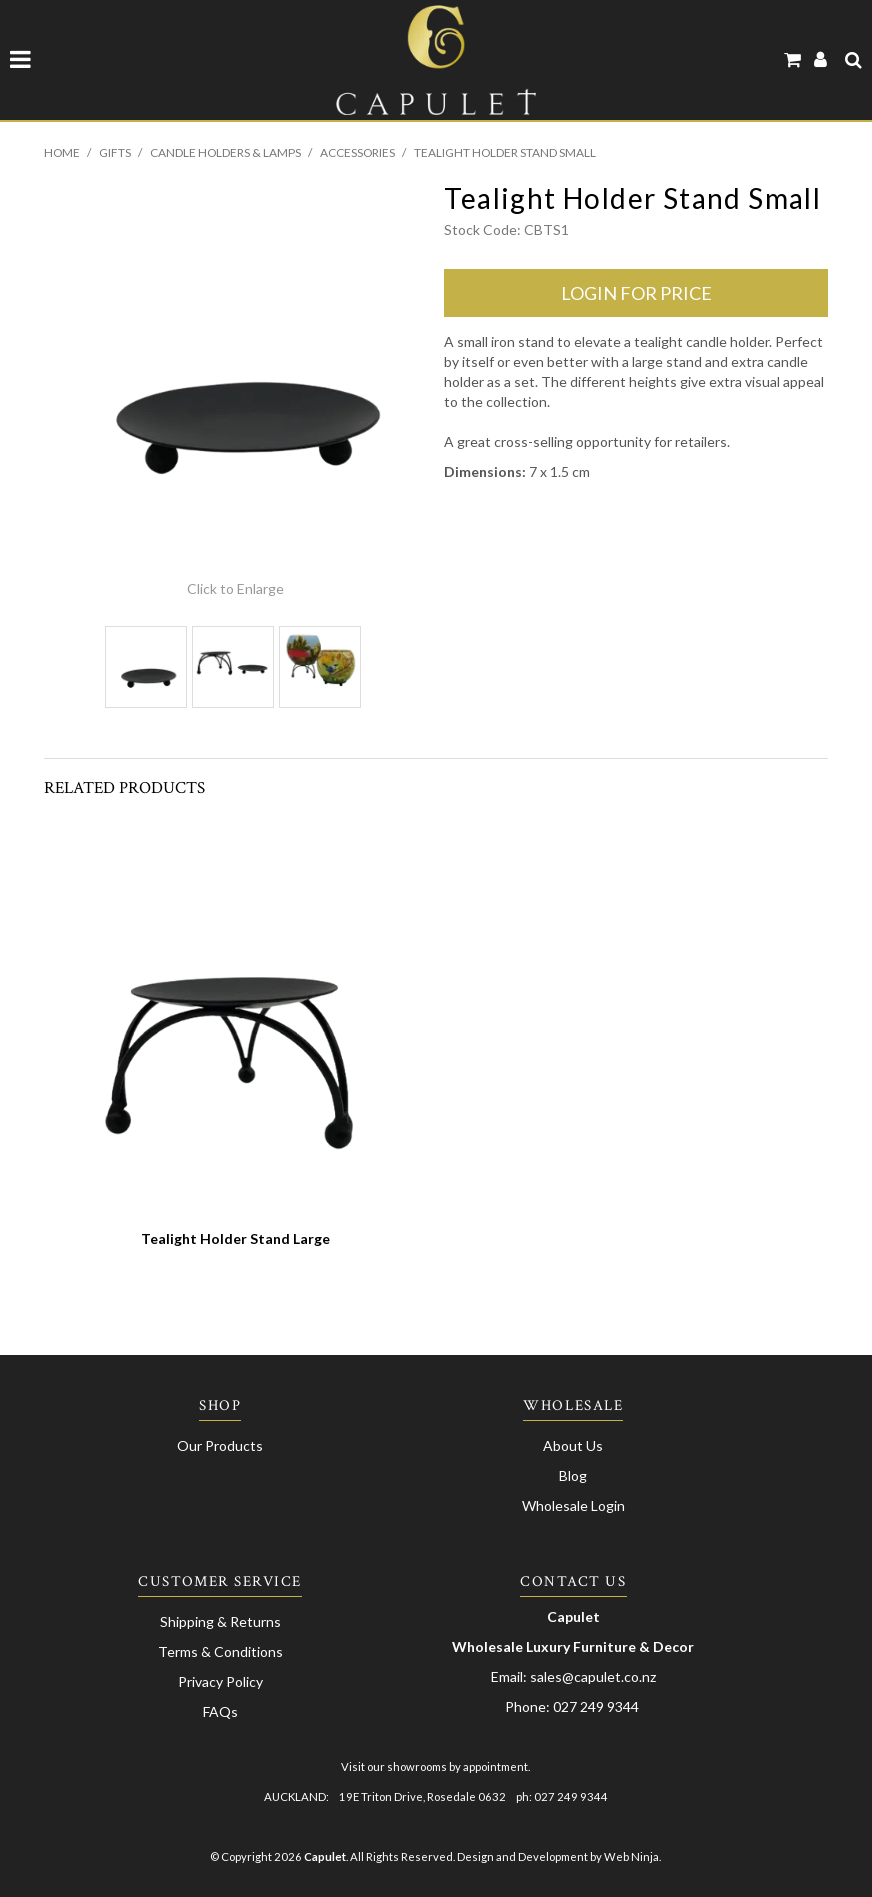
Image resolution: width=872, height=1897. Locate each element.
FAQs (220, 1711)
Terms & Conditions (220, 1651)
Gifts (115, 152)
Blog (573, 1475)
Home (62, 152)
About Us (573, 1445)
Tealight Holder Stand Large (235, 1238)
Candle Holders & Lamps (225, 152)
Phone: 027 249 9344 (572, 1706)
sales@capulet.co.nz (593, 1676)
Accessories (357, 152)
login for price (636, 293)
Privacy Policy (220, 1681)
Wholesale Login (573, 1505)
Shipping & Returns (220, 1621)
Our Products (220, 1445)
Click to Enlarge (235, 588)
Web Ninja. (632, 1856)
